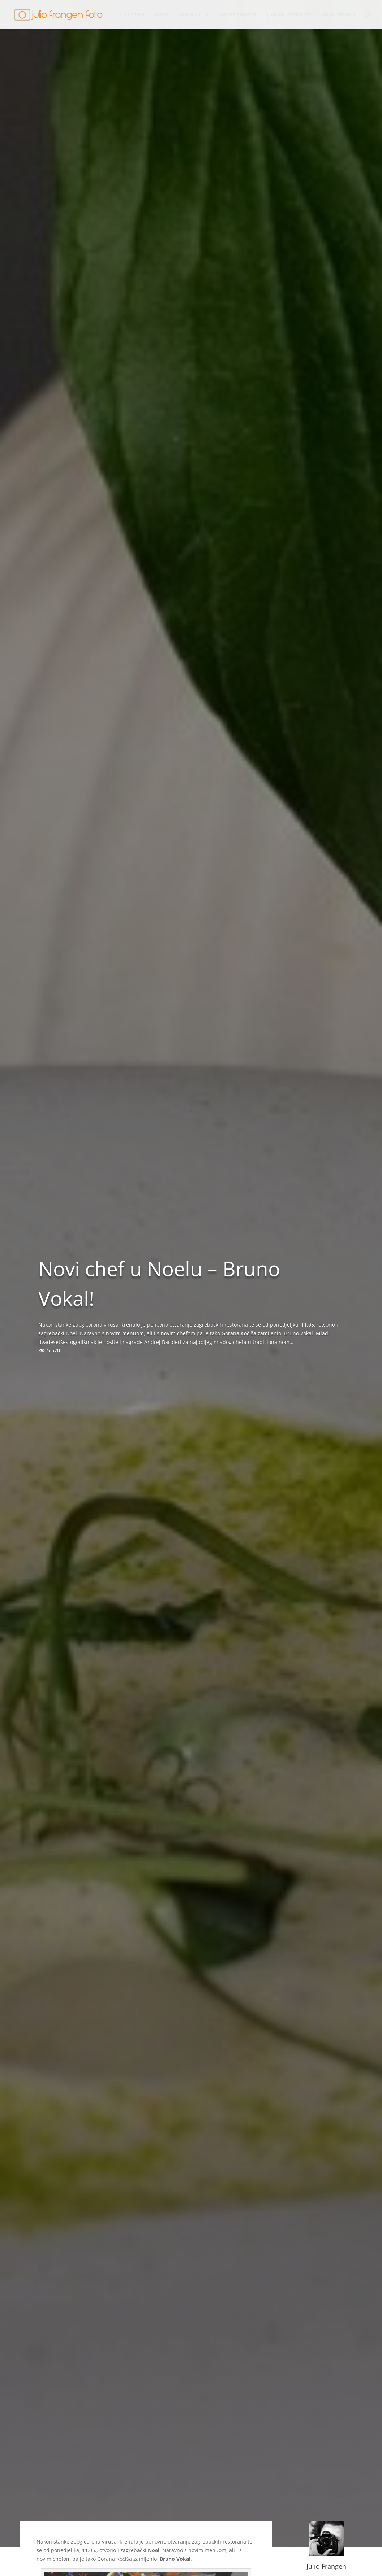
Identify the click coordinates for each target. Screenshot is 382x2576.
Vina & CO (190, 15)
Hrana (161, 15)
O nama (134, 15)
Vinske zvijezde (238, 15)
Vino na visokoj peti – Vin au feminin (311, 15)
